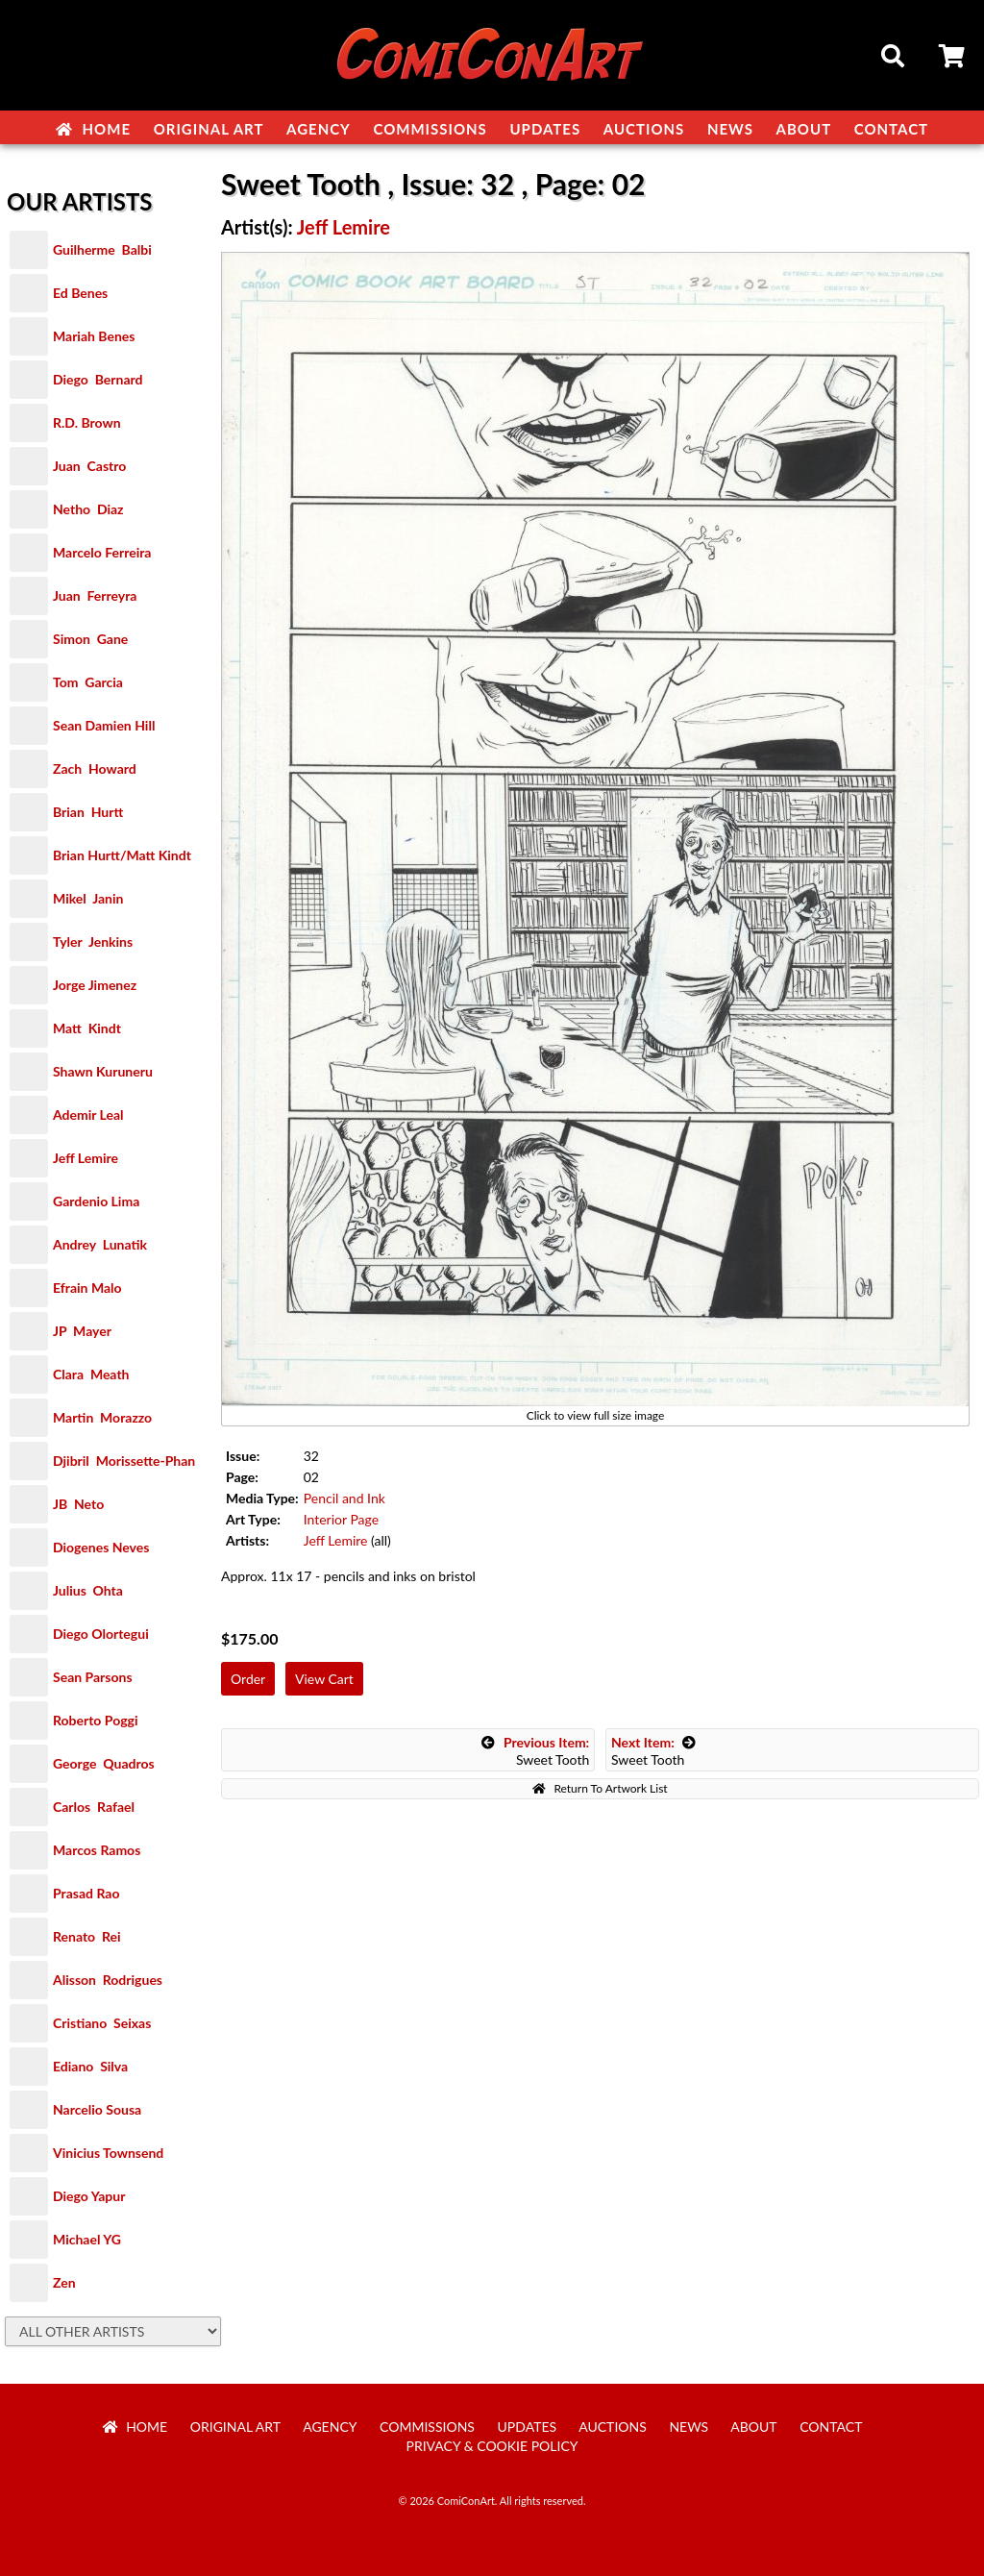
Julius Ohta (88, 1590)
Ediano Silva (90, 2066)
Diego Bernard (97, 379)
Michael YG (87, 2239)
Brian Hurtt (88, 812)
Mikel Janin (88, 898)
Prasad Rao (86, 1893)
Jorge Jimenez (94, 985)
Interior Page (341, 1519)
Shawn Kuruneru (103, 1071)
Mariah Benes (94, 336)
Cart (953, 58)
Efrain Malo (87, 1287)
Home (93, 128)
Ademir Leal (88, 1114)
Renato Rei (86, 1936)
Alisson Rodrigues (107, 1979)
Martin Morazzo (102, 1417)
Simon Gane (90, 639)
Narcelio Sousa (97, 2109)
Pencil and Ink (344, 1498)
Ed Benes (80, 293)
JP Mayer (82, 1331)
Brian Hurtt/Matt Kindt (122, 855)
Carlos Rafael (94, 1806)
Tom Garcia (88, 682)
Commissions (429, 128)
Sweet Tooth (535, 1751)
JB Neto (78, 1504)
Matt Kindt (87, 1028)
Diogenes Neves (101, 1547)
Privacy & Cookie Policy (492, 2446)
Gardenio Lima (96, 1201)
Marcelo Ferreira (102, 552)
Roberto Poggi (95, 1720)
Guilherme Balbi (102, 249)
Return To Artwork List (599, 1788)
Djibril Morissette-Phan (124, 1460)
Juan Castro (89, 466)
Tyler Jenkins (93, 941)
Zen (64, 2282)
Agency (318, 128)
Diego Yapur (89, 2196)
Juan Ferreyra (94, 595)
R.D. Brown (87, 422)
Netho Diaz (88, 509)
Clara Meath (91, 1374)
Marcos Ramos (96, 1850)
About (804, 128)
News (730, 128)
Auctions (644, 128)
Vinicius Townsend (108, 2152)
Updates (544, 128)
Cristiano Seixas (102, 2023)
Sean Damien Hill (104, 725)
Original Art (209, 128)
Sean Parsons (93, 1677)
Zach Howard (94, 768)
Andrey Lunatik (100, 1244)
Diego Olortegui (101, 1633)
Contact (891, 128)
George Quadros (104, 1763)
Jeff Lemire (85, 1158)
